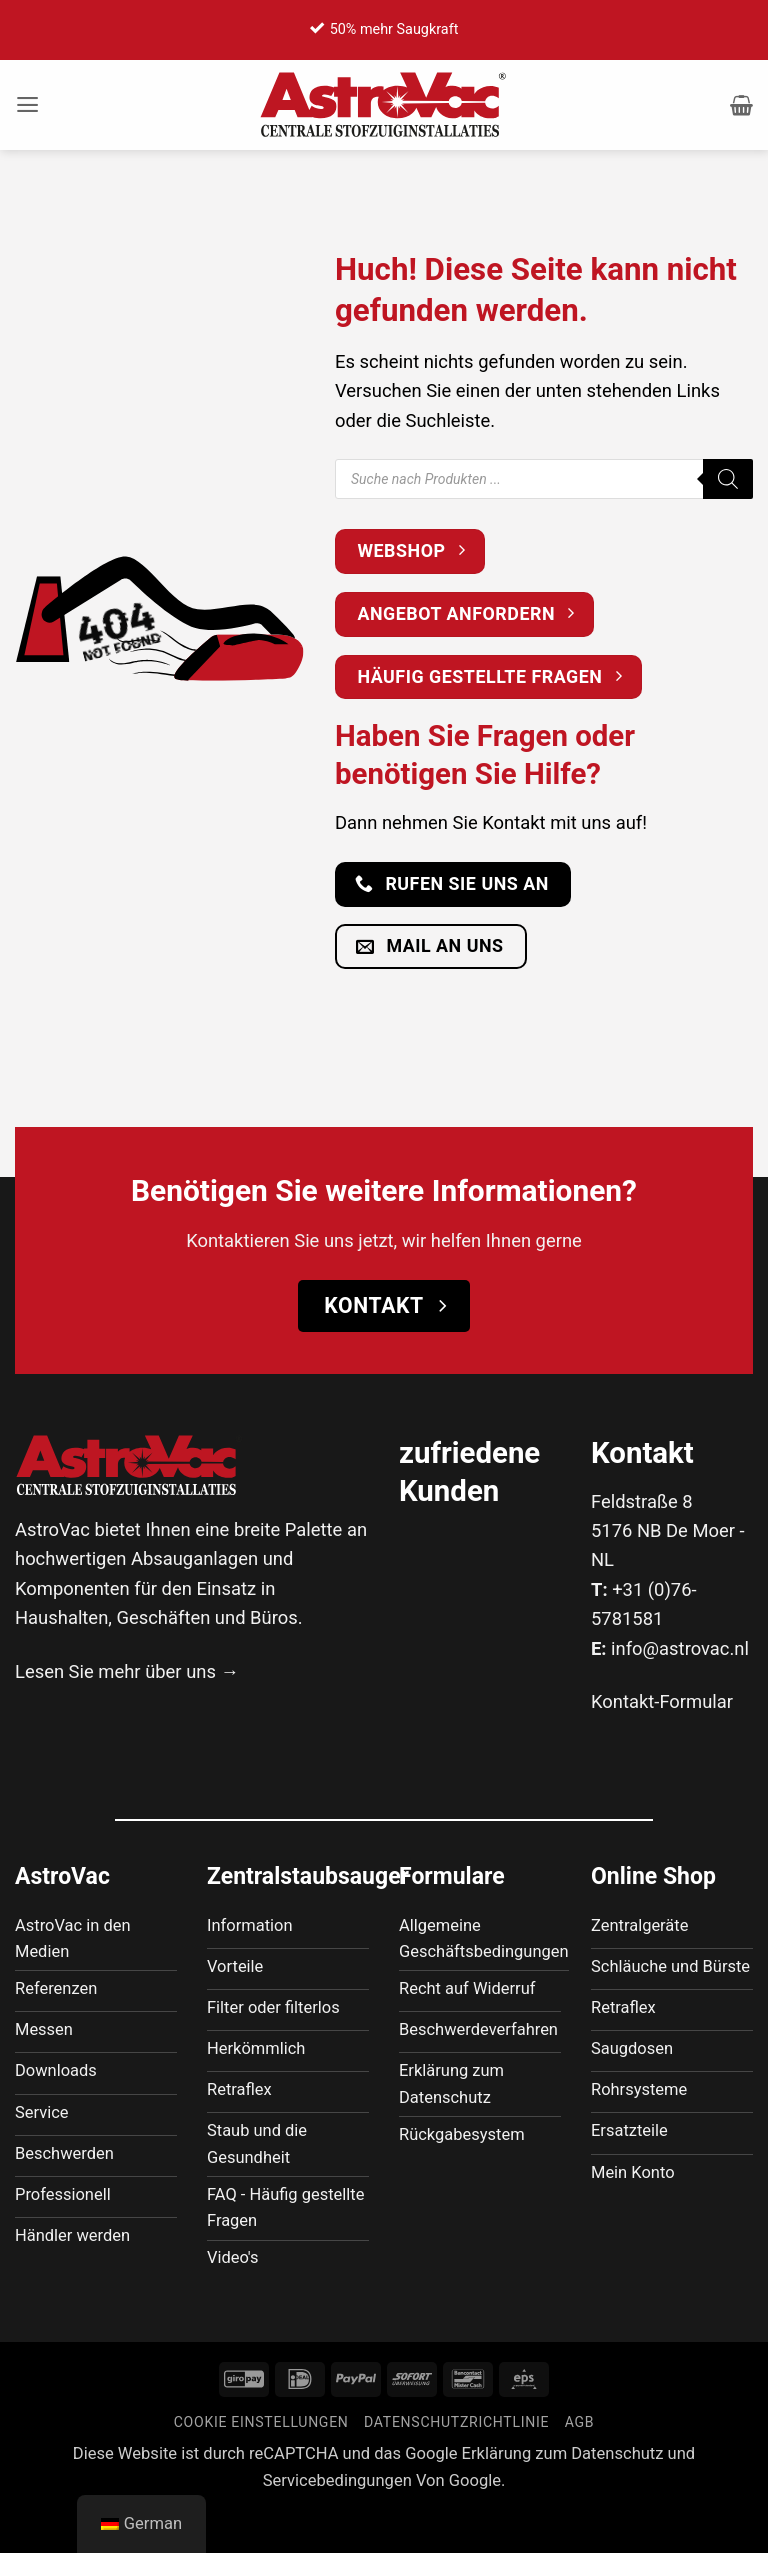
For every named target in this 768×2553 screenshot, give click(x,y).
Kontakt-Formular (662, 1701)
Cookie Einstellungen (261, 2466)
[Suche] (728, 479)
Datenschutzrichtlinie (456, 2466)
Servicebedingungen (337, 2523)
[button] (29, 105)
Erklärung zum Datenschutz (563, 2497)
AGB (580, 2466)
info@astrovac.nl (680, 1648)
